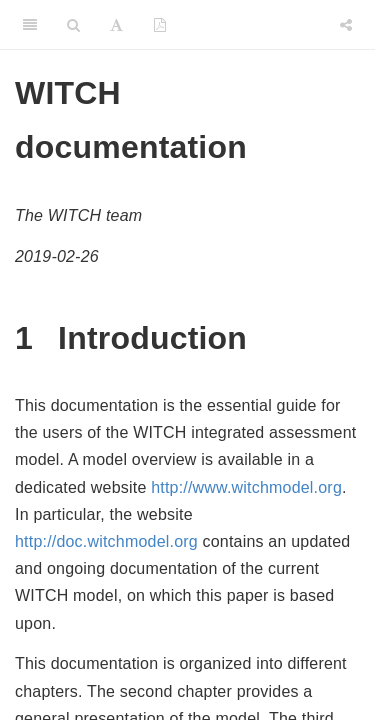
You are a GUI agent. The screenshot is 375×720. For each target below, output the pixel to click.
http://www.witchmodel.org (246, 487)
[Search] (73, 25)
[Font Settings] (116, 25)
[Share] (346, 25)
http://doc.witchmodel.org (106, 541)
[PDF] (160, 25)
